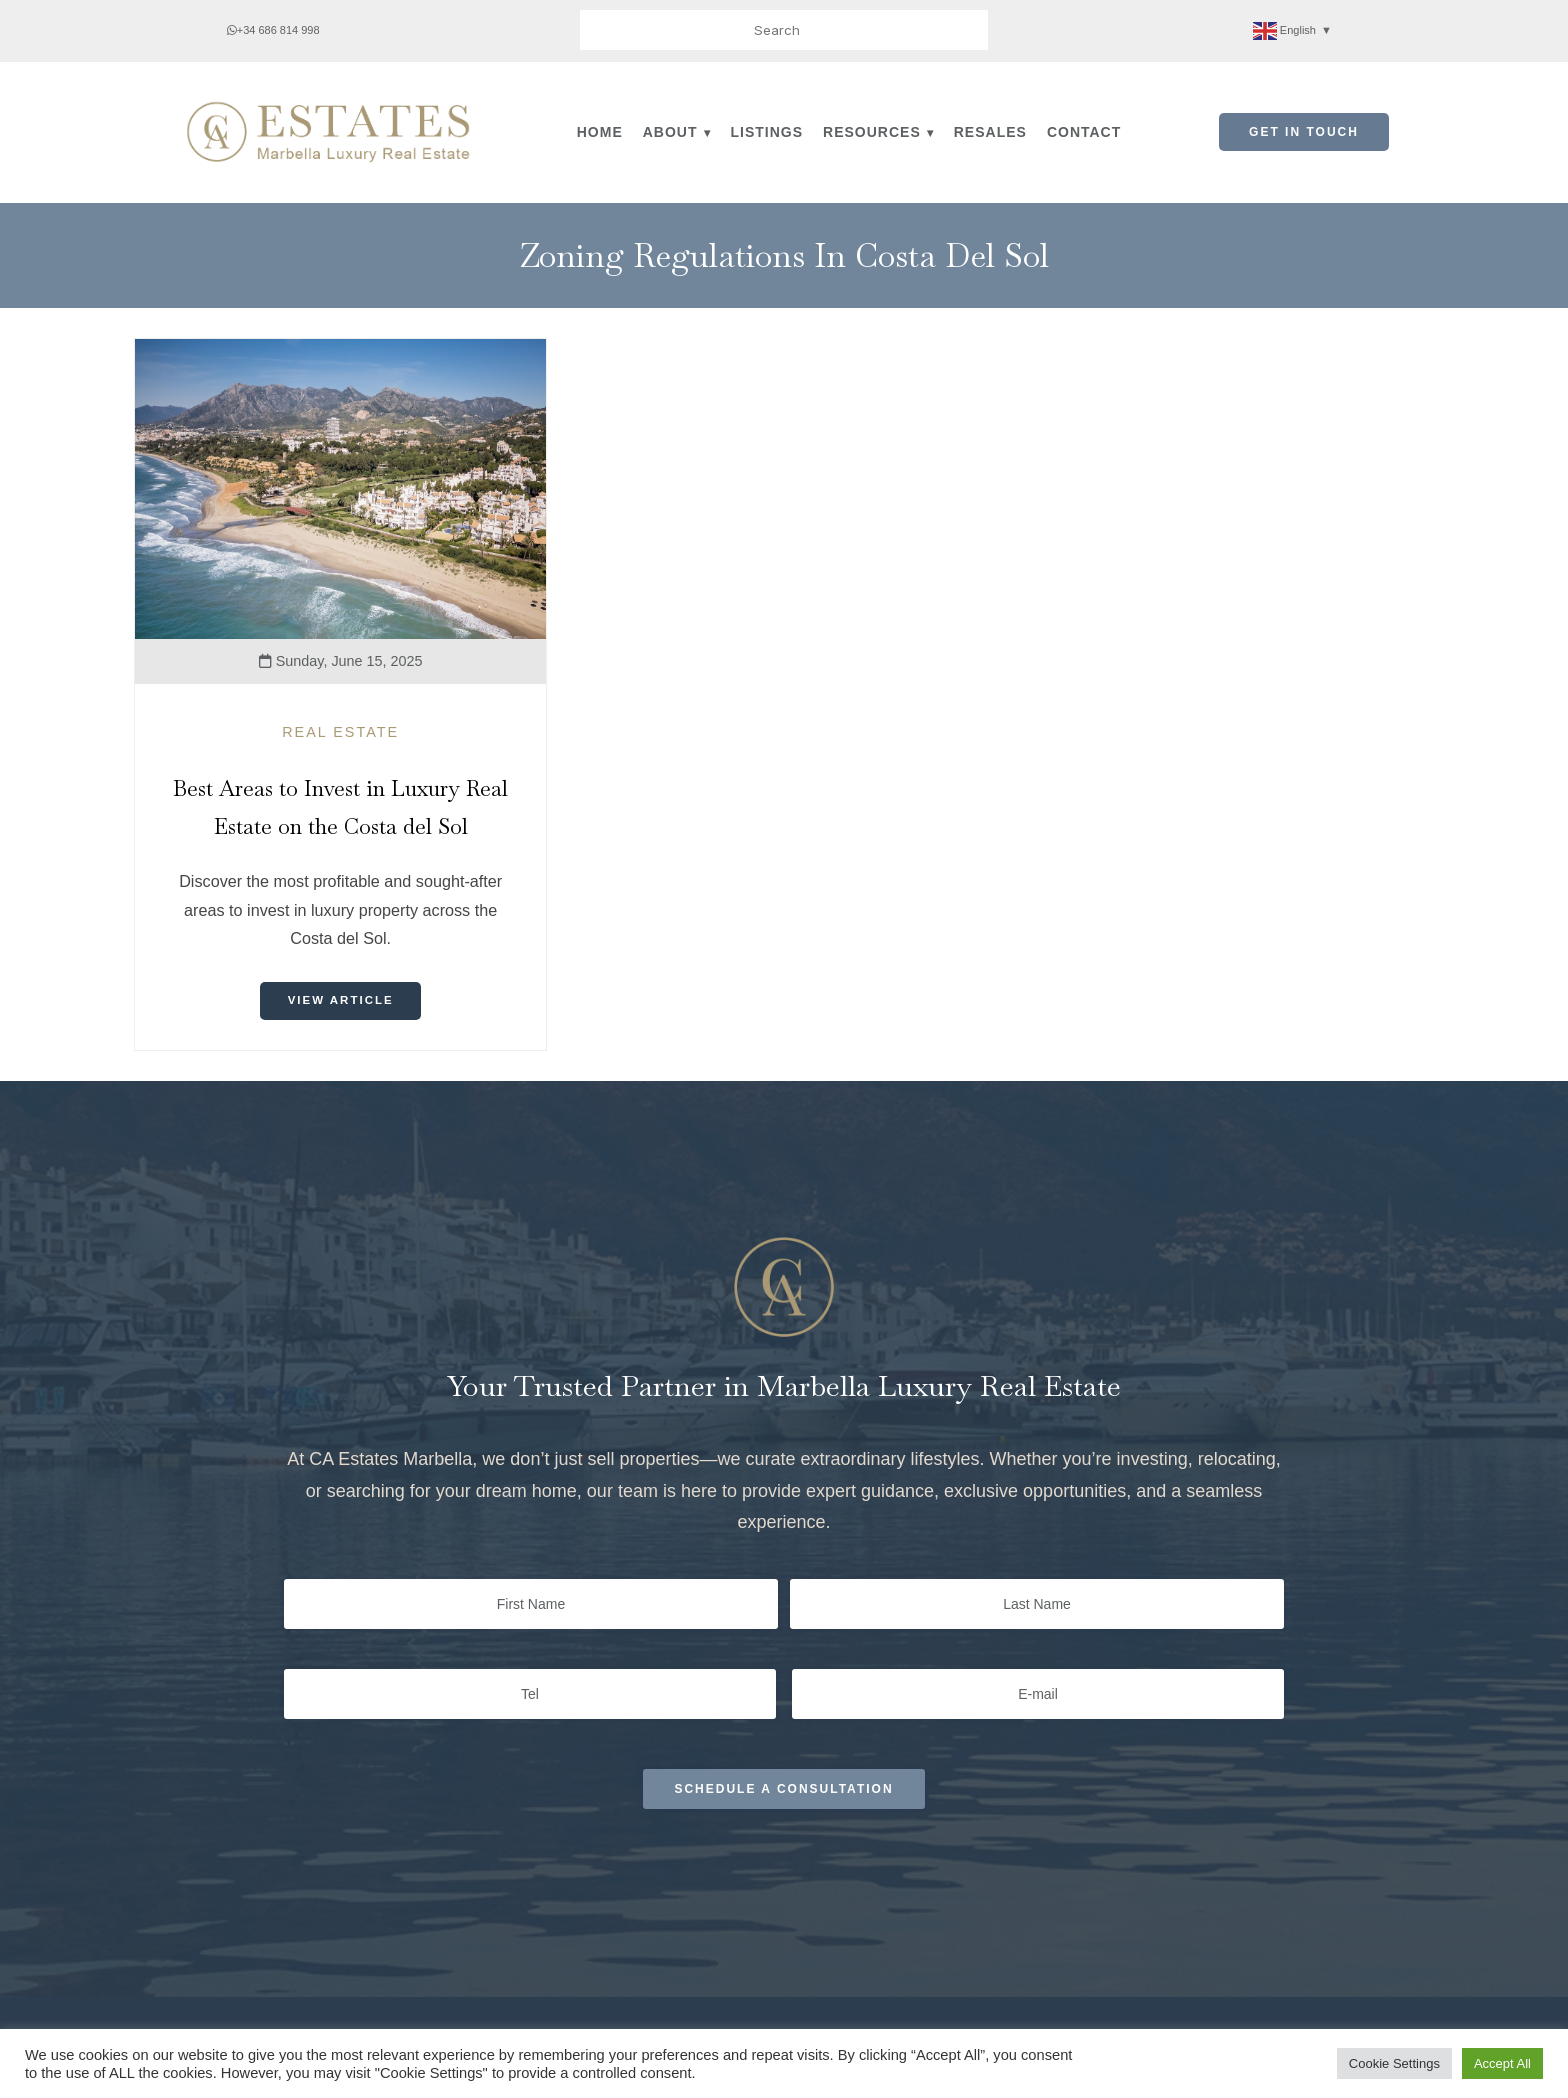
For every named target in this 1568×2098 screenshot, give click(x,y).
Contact (1084, 132)
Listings (767, 132)
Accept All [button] (1502, 2063)
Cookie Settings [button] (1394, 2063)
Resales (990, 132)
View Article (341, 1001)
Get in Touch (1304, 132)
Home (600, 132)
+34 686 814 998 (273, 30)
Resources (872, 132)
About (670, 132)
